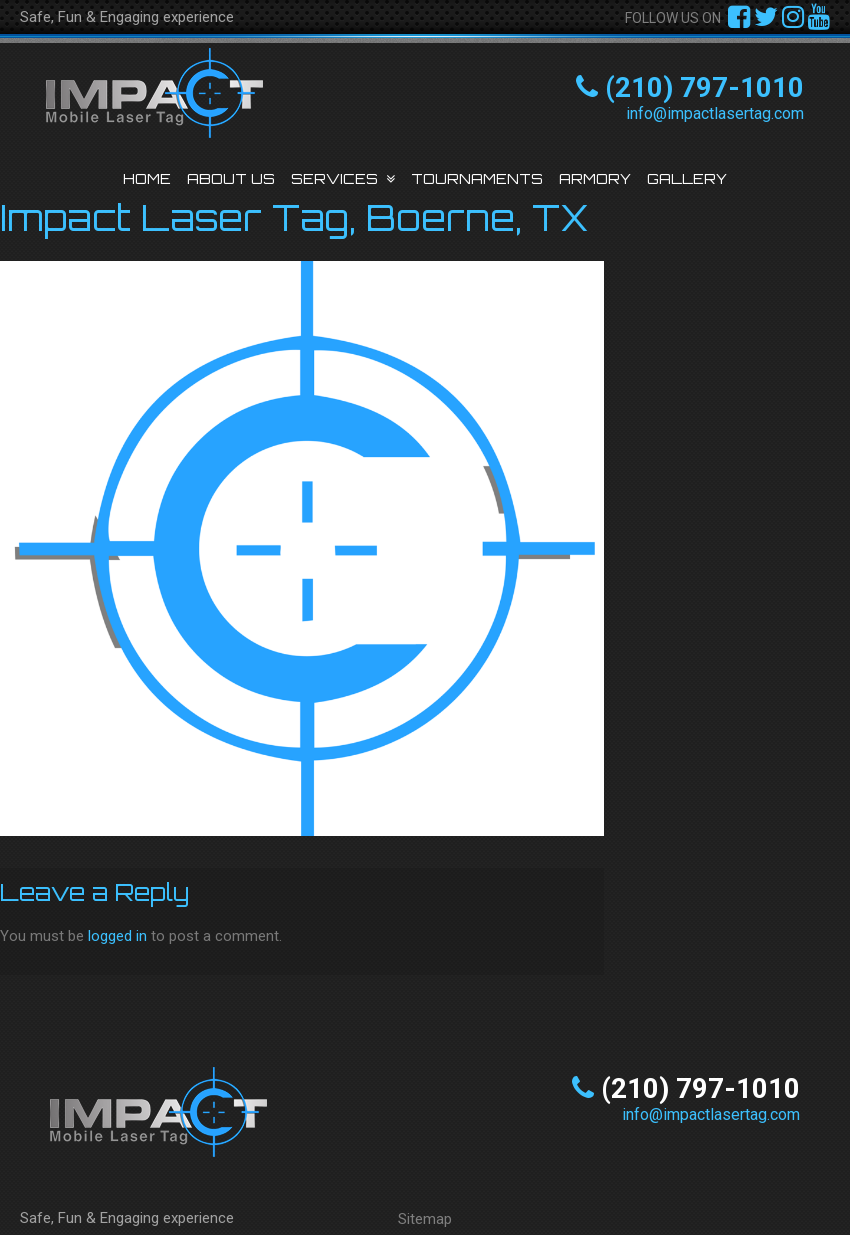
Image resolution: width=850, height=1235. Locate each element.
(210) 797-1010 (704, 87)
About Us (231, 178)
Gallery (687, 178)
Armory (595, 178)
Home (147, 178)
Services (334, 178)
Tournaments (477, 178)
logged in (117, 936)
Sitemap (425, 1219)
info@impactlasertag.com (715, 113)
